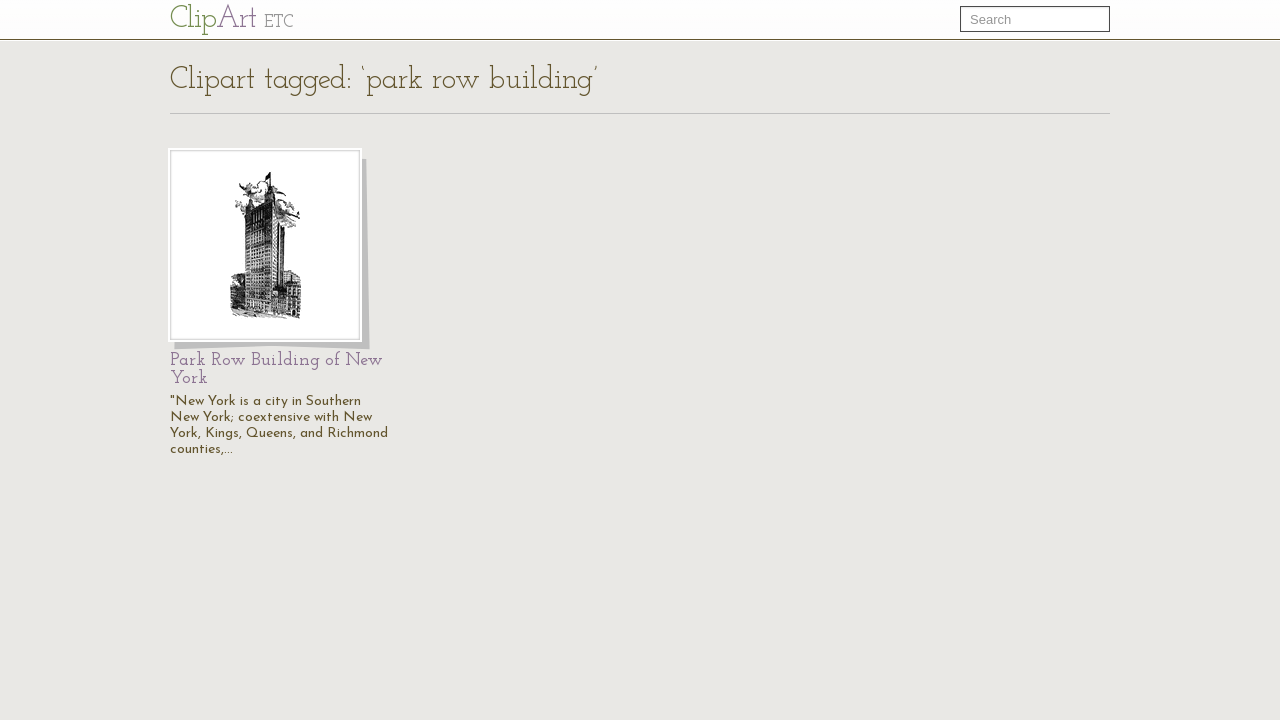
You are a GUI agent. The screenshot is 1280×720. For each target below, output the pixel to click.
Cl (231, 19)
